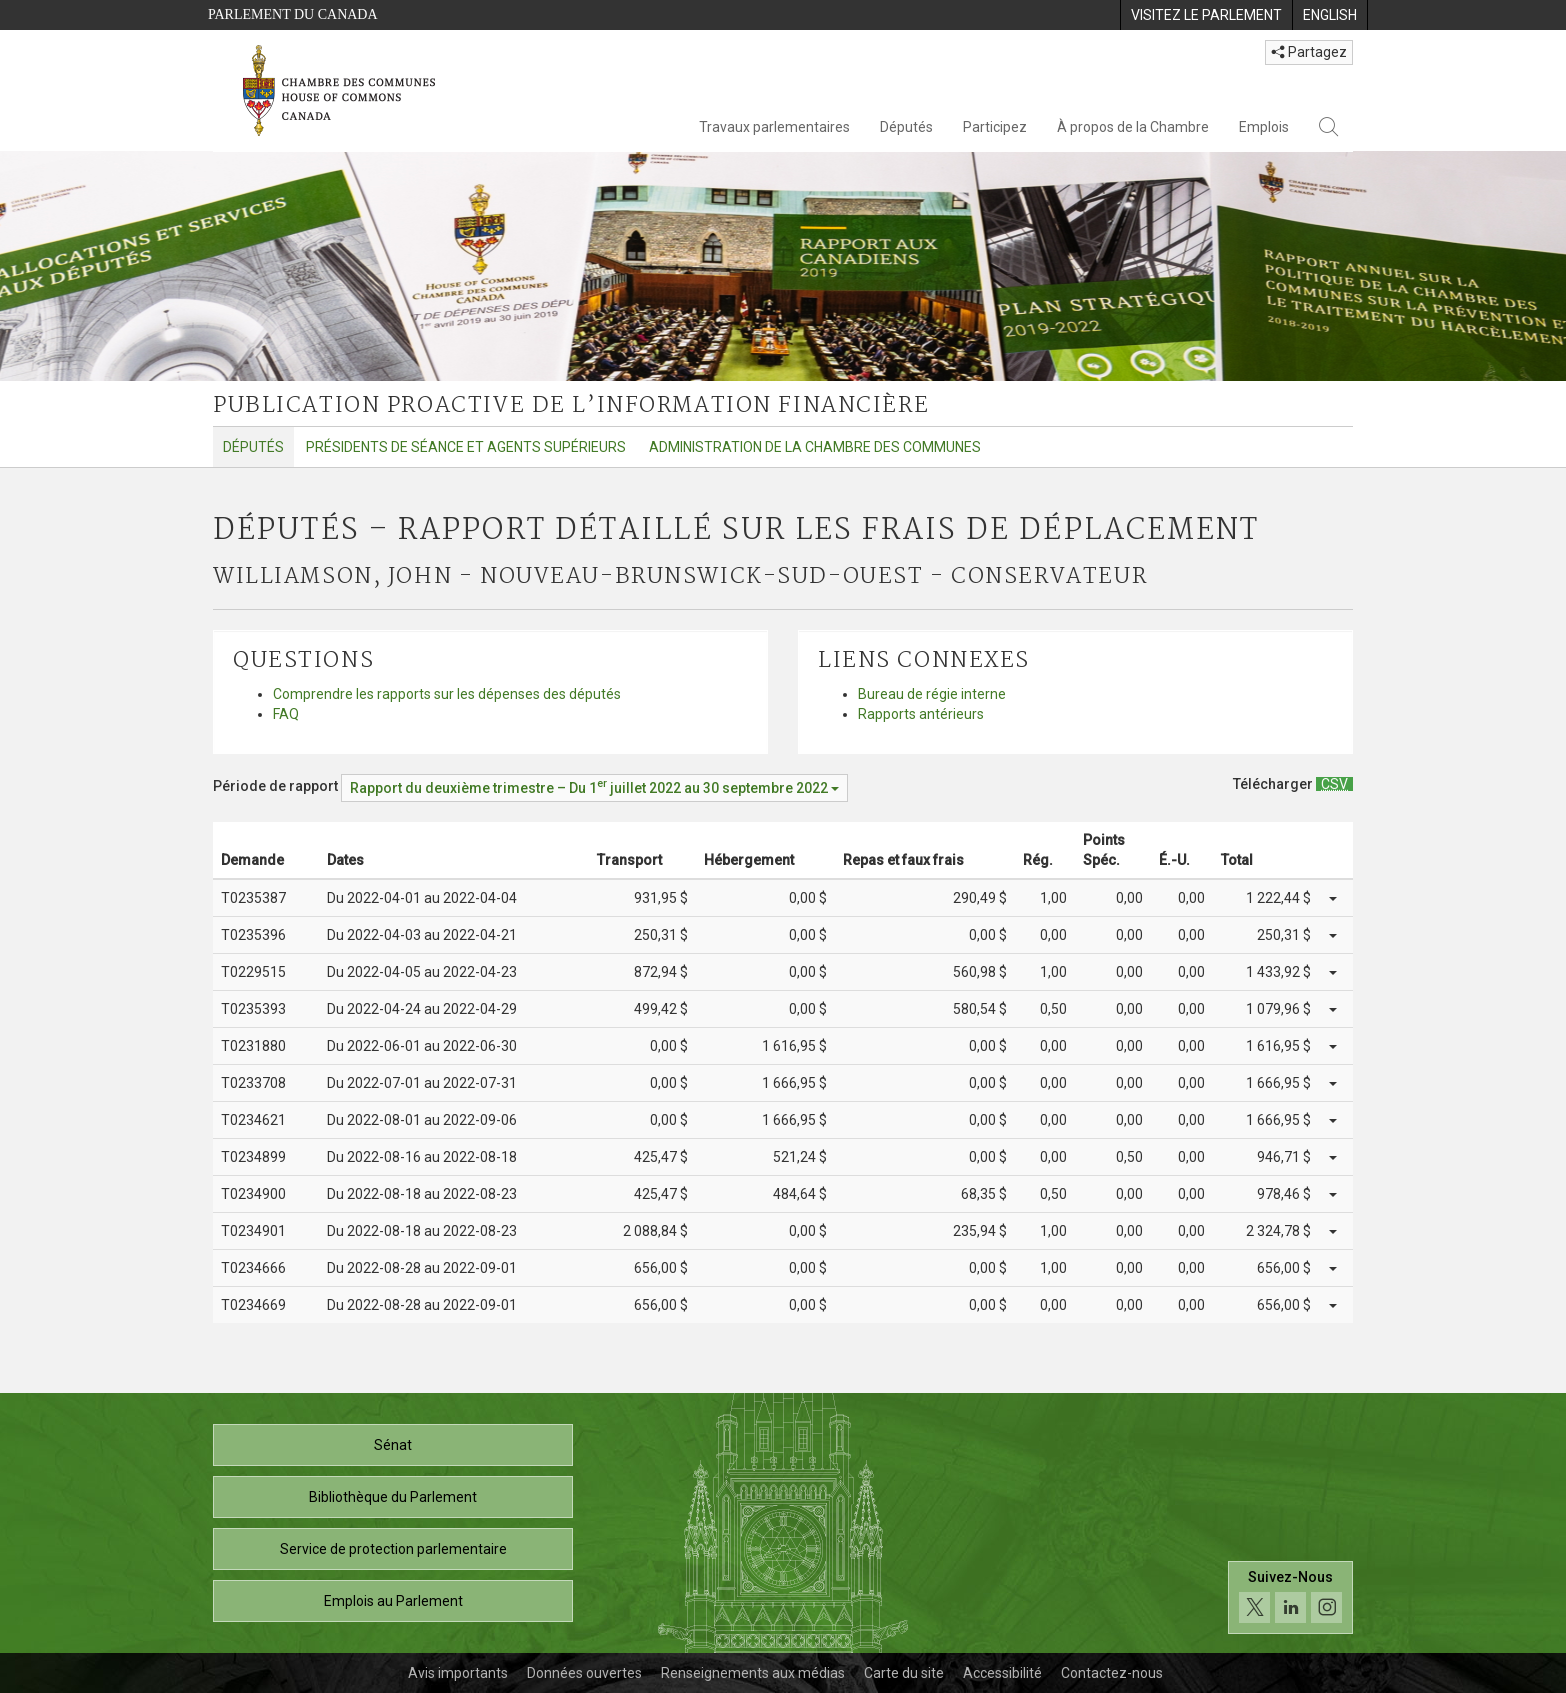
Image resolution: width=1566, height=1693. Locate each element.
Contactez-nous (1112, 1673)
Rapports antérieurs (921, 714)
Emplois (1264, 127)
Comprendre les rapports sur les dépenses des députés (447, 694)
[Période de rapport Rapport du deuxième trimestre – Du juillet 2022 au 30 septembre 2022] (594, 788)
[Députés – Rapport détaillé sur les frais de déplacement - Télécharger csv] (1334, 784)
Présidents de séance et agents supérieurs (466, 447)
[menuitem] (1206, 15)
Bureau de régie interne (932, 694)
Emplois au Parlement (393, 1601)
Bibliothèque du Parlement (393, 1497)
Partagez (1309, 52)
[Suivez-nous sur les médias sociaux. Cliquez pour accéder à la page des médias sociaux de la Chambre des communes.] (1290, 1597)
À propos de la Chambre (1133, 127)
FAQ (286, 714)
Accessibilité (1002, 1673)
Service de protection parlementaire (393, 1549)
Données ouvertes (584, 1673)
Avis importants (458, 1673)
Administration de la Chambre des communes (815, 447)
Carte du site (904, 1673)
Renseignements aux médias (753, 1673)
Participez (995, 127)
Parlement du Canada (293, 14)
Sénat (393, 1445)
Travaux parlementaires (774, 127)
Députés (906, 127)
